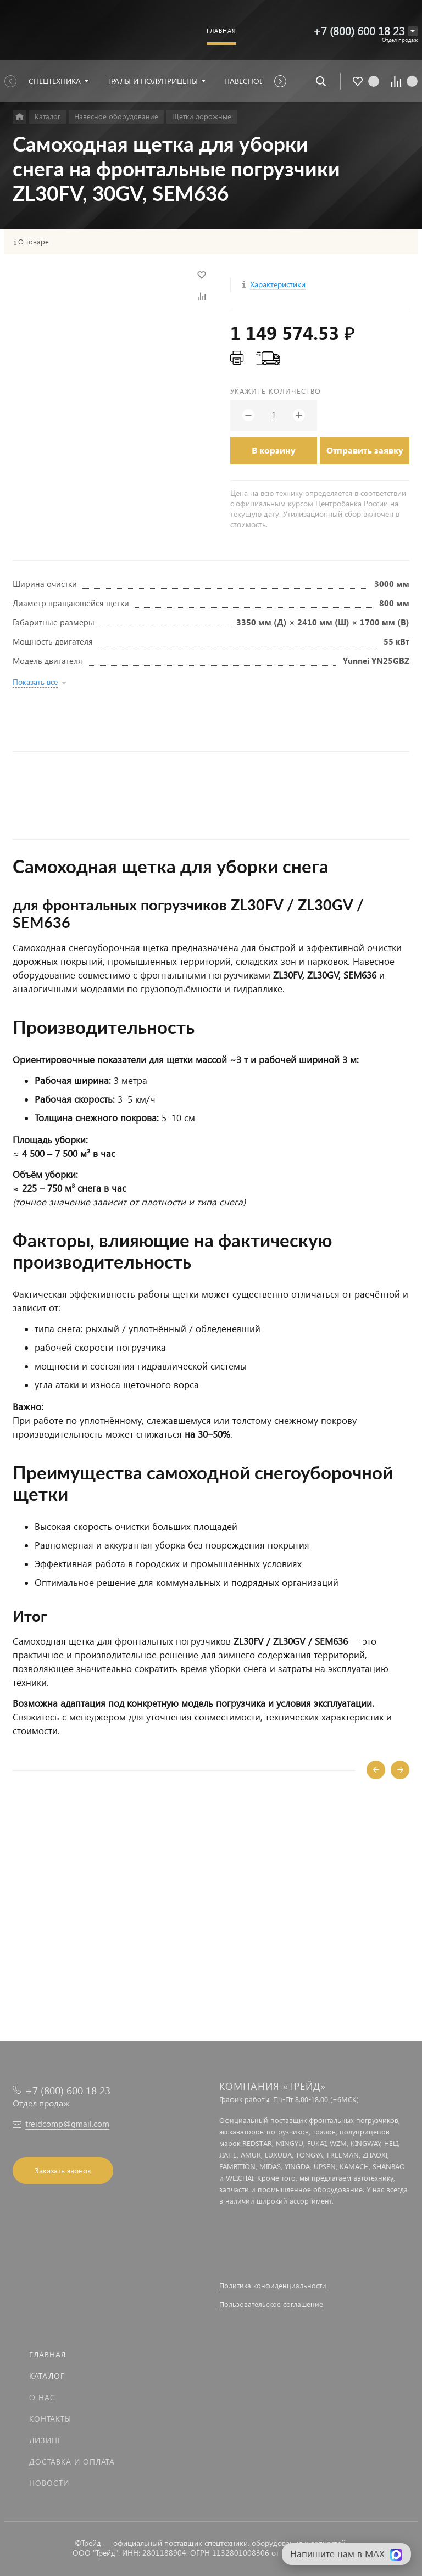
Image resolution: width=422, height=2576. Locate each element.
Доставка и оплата (72, 2461)
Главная (47, 2354)
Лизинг (45, 2440)
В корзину (274, 450)
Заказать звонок (63, 2170)
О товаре (33, 241)
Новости (49, 2483)
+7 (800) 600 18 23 (359, 30)
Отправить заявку (364, 450)
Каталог (47, 2376)
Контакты (50, 2418)
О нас (42, 2397)
